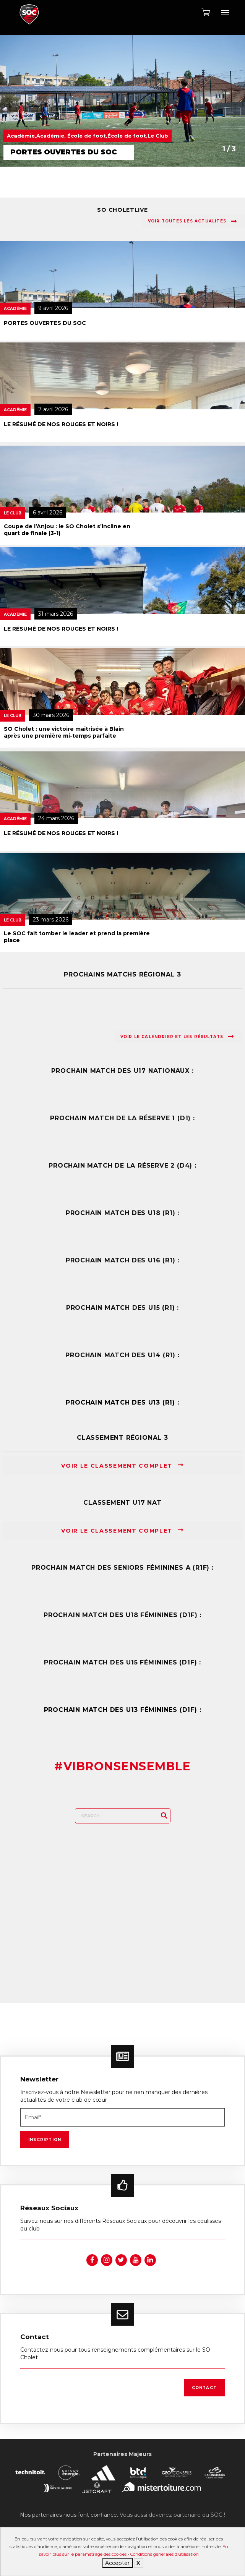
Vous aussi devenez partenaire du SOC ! (172, 2514)
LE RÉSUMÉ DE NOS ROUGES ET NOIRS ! (61, 424)
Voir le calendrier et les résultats (177, 1036)
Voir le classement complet (122, 1465)
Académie (15, 308)
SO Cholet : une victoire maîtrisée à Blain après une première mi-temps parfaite (64, 732)
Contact (204, 2387)
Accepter (117, 2563)
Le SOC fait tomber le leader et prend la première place (77, 937)
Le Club (12, 513)
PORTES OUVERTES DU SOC (45, 323)
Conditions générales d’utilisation (164, 2554)
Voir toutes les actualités (192, 221)
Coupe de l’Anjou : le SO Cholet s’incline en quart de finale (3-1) (67, 530)
